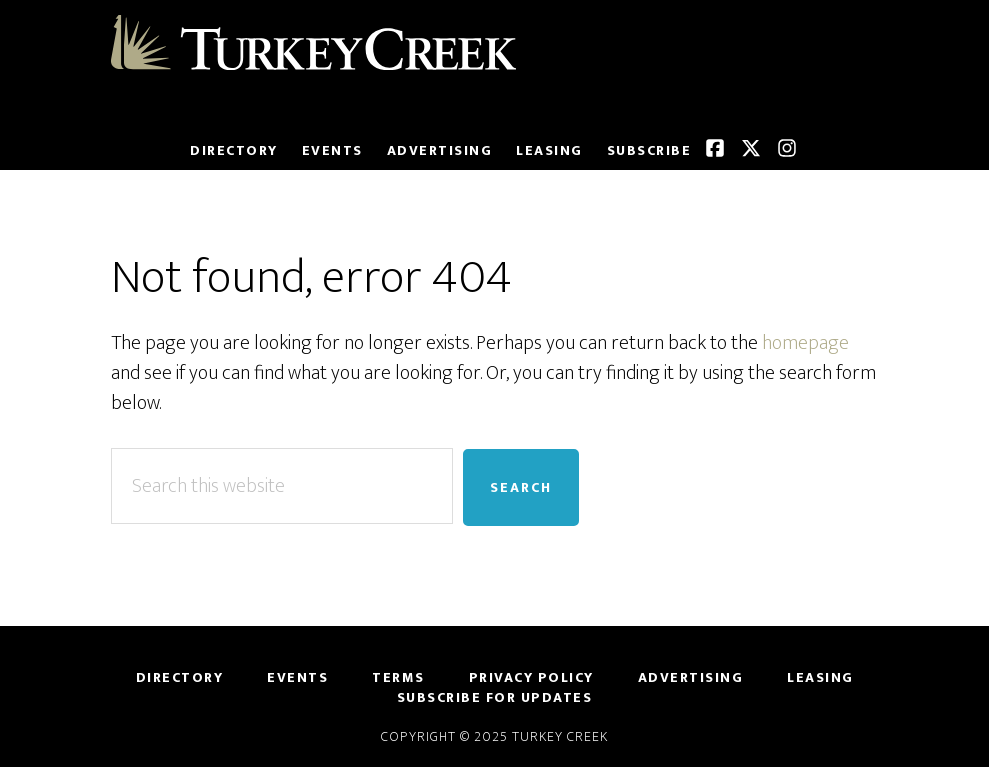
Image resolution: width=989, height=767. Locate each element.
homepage (805, 343)
